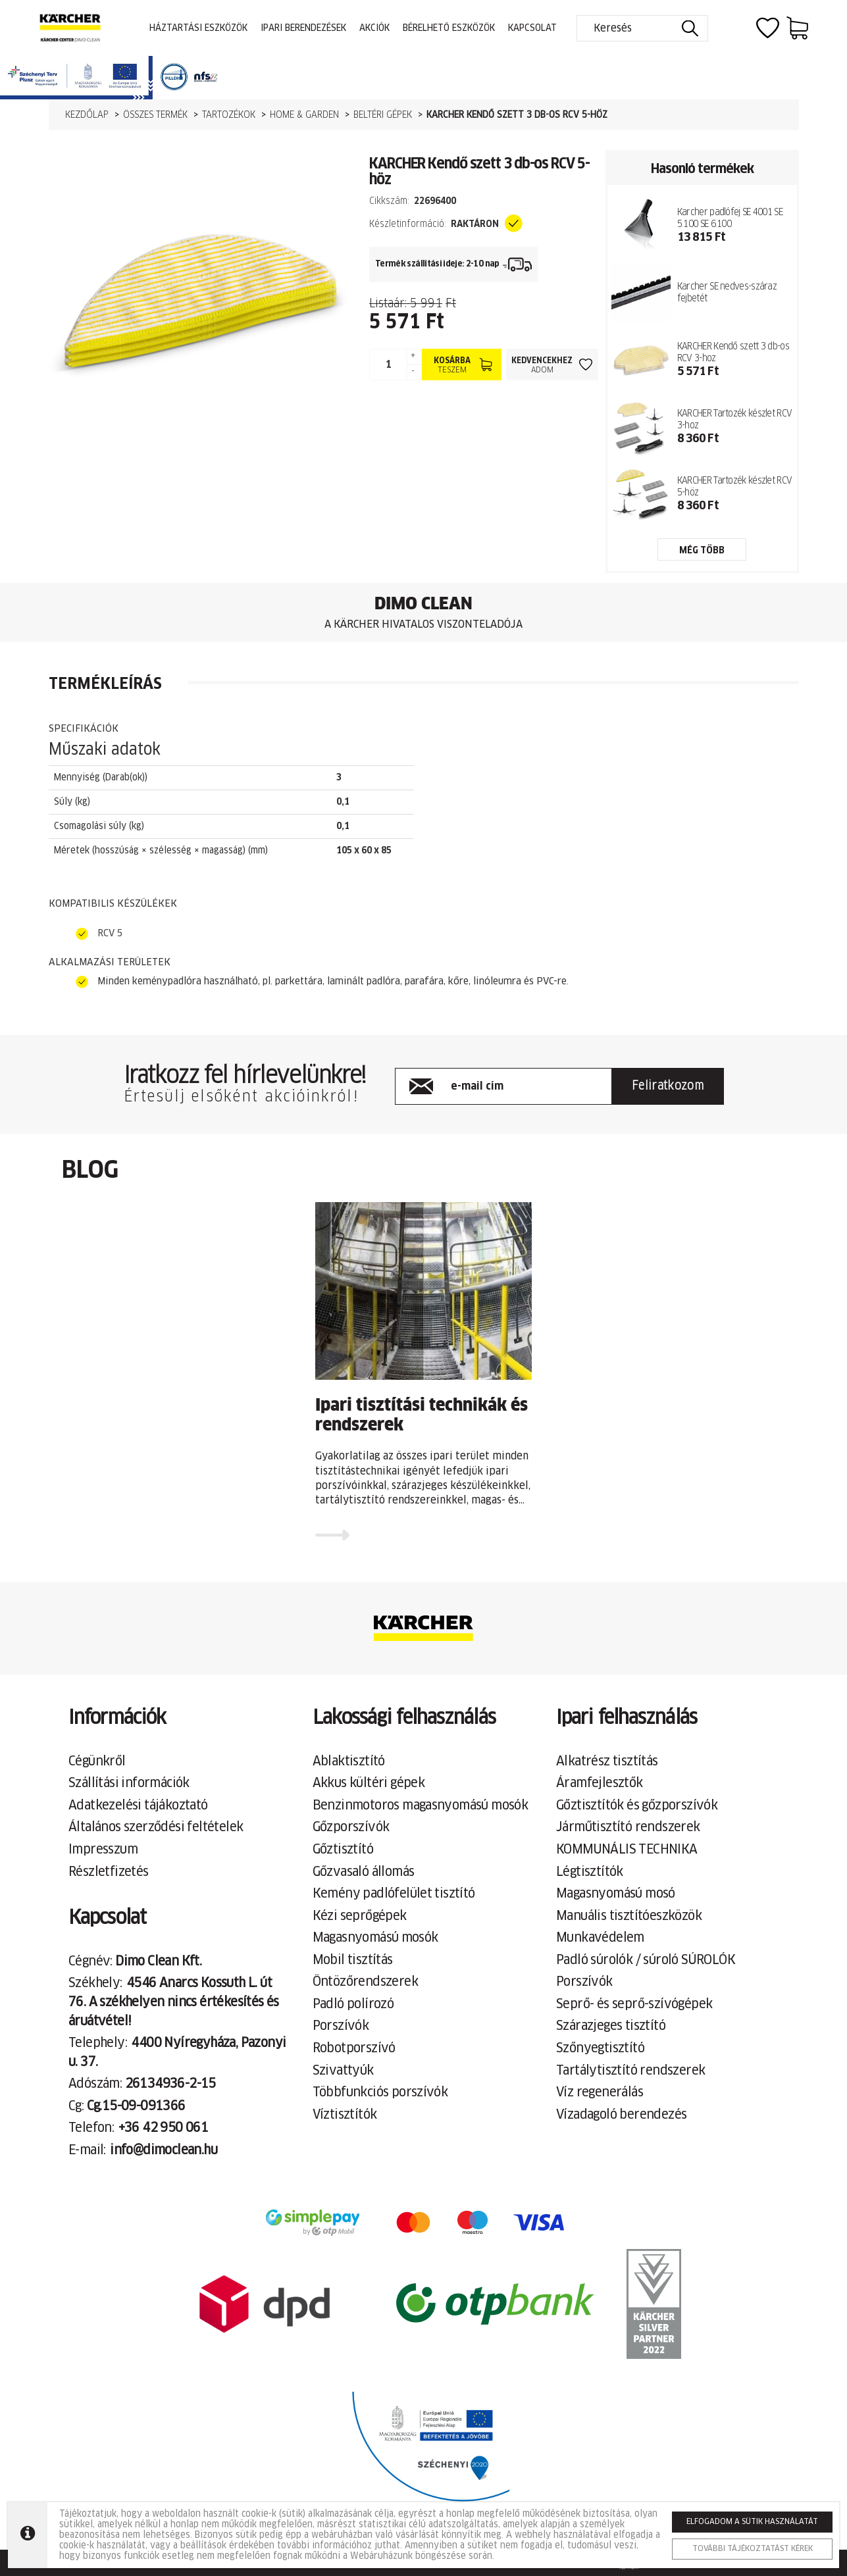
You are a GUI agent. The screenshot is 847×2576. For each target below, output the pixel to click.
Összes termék (155, 115)
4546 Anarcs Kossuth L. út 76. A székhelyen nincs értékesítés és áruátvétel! (173, 2002)
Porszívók (341, 2026)
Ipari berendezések (303, 28)
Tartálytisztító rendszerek (630, 2070)
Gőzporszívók (351, 1827)
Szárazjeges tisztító (610, 2026)
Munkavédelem (600, 1937)
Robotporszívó (354, 2048)
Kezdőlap (87, 115)
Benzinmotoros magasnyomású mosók (420, 1805)
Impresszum (103, 1849)
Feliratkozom (668, 1086)
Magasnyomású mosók (375, 1937)
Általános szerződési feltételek (155, 1827)
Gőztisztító (343, 1849)
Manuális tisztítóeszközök (629, 1916)
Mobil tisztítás (353, 1960)
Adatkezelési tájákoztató (138, 1805)
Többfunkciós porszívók (380, 2092)
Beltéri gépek (382, 115)
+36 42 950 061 (163, 2127)
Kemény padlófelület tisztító (394, 1893)
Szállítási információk (129, 1783)
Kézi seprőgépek (360, 1916)
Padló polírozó (353, 2004)
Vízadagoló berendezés (621, 2114)
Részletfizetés (108, 1872)
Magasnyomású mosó (615, 1893)
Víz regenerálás (599, 2092)
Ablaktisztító (349, 1761)
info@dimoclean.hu (163, 2150)
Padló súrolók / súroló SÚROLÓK (645, 1960)
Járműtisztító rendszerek (628, 1827)
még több (702, 550)
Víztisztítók (345, 2114)
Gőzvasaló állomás (364, 1872)
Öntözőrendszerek (365, 1981)
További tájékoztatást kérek (752, 2549)
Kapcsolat (532, 28)
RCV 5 (110, 933)
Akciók (374, 28)
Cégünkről (97, 1761)
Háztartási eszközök (198, 28)
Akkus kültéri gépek (369, 1783)
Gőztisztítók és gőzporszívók (636, 1805)
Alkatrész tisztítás (607, 1761)
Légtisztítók (589, 1872)
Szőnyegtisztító (600, 2048)
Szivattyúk (343, 2070)
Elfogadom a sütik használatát (752, 2522)
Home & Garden (304, 115)
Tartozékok (228, 115)
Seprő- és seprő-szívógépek (634, 2004)
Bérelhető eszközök (449, 28)
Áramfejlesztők (599, 1783)
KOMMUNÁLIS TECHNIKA (627, 1849)
